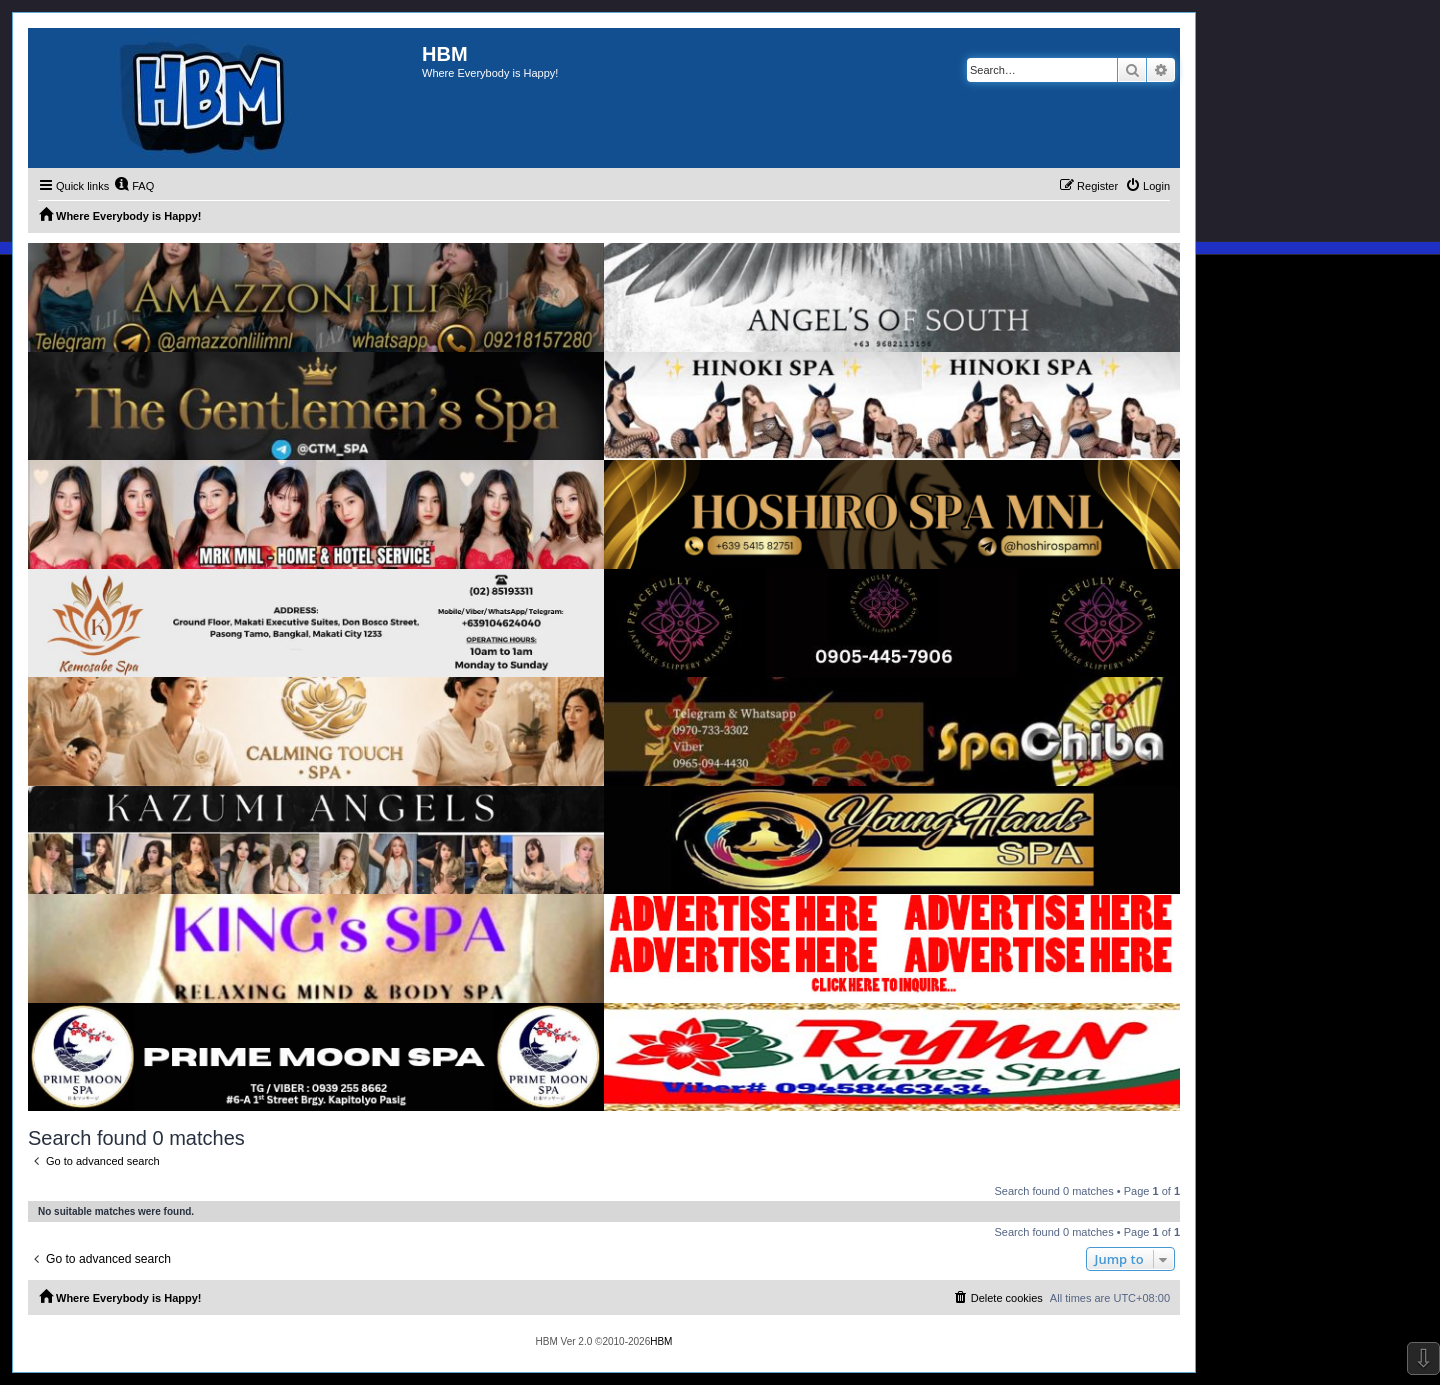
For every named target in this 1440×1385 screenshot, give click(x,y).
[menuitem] (134, 186)
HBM (661, 1341)
